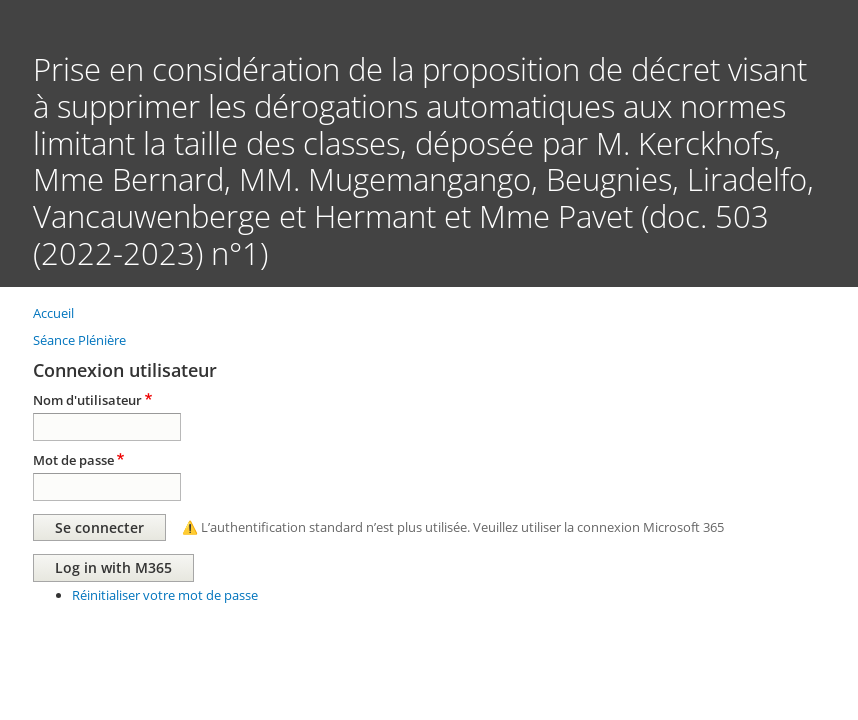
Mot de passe (73, 460)
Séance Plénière (79, 340)
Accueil (53, 313)
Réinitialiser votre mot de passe (165, 595)
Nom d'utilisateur (87, 400)
